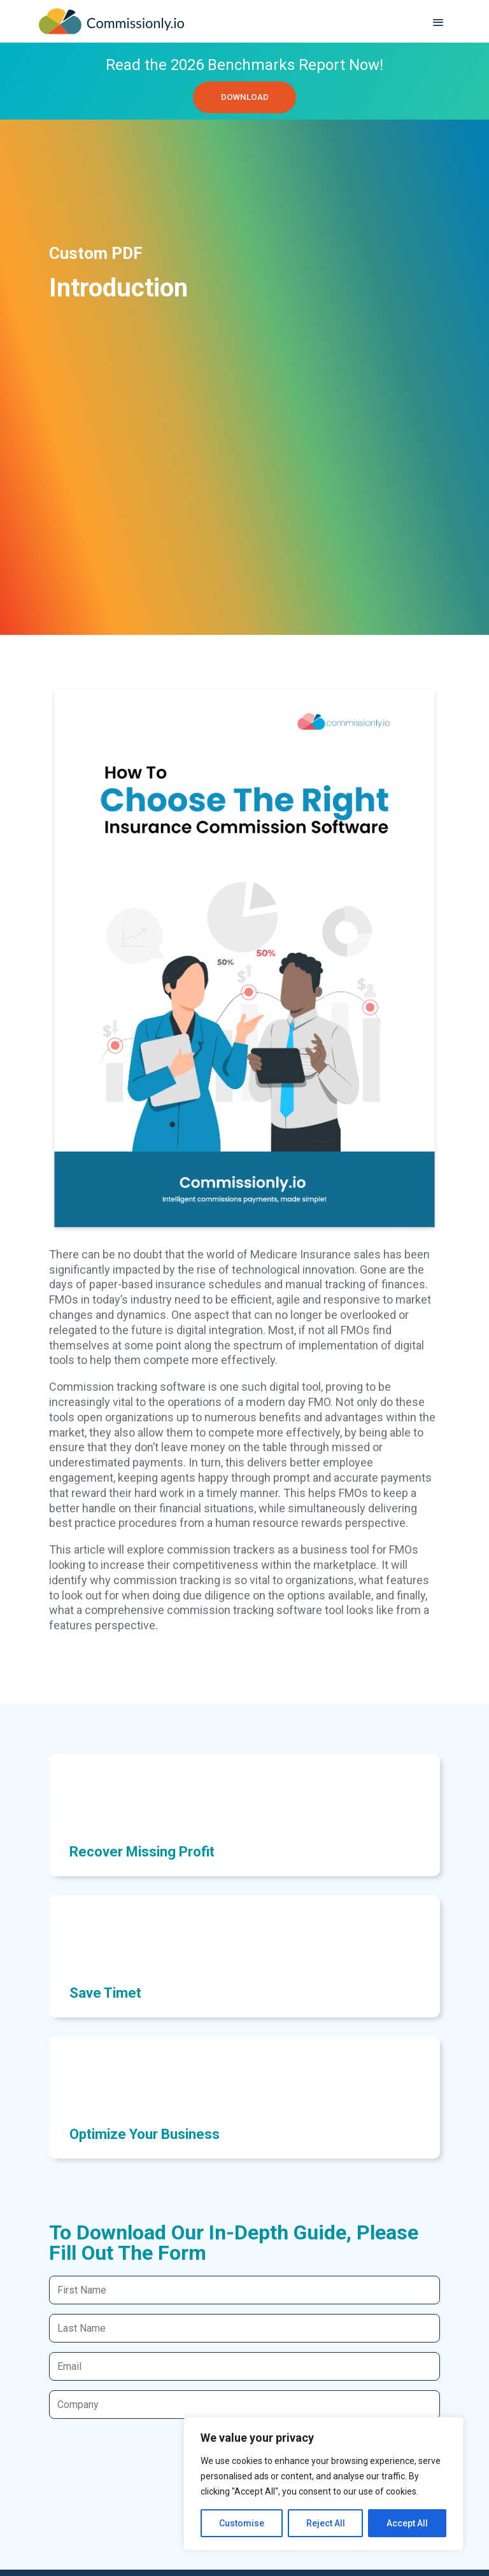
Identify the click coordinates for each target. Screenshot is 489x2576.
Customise (241, 2523)
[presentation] (146, 2457)
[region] (323, 2484)
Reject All (325, 2523)
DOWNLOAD (244, 98)
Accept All (407, 2523)
